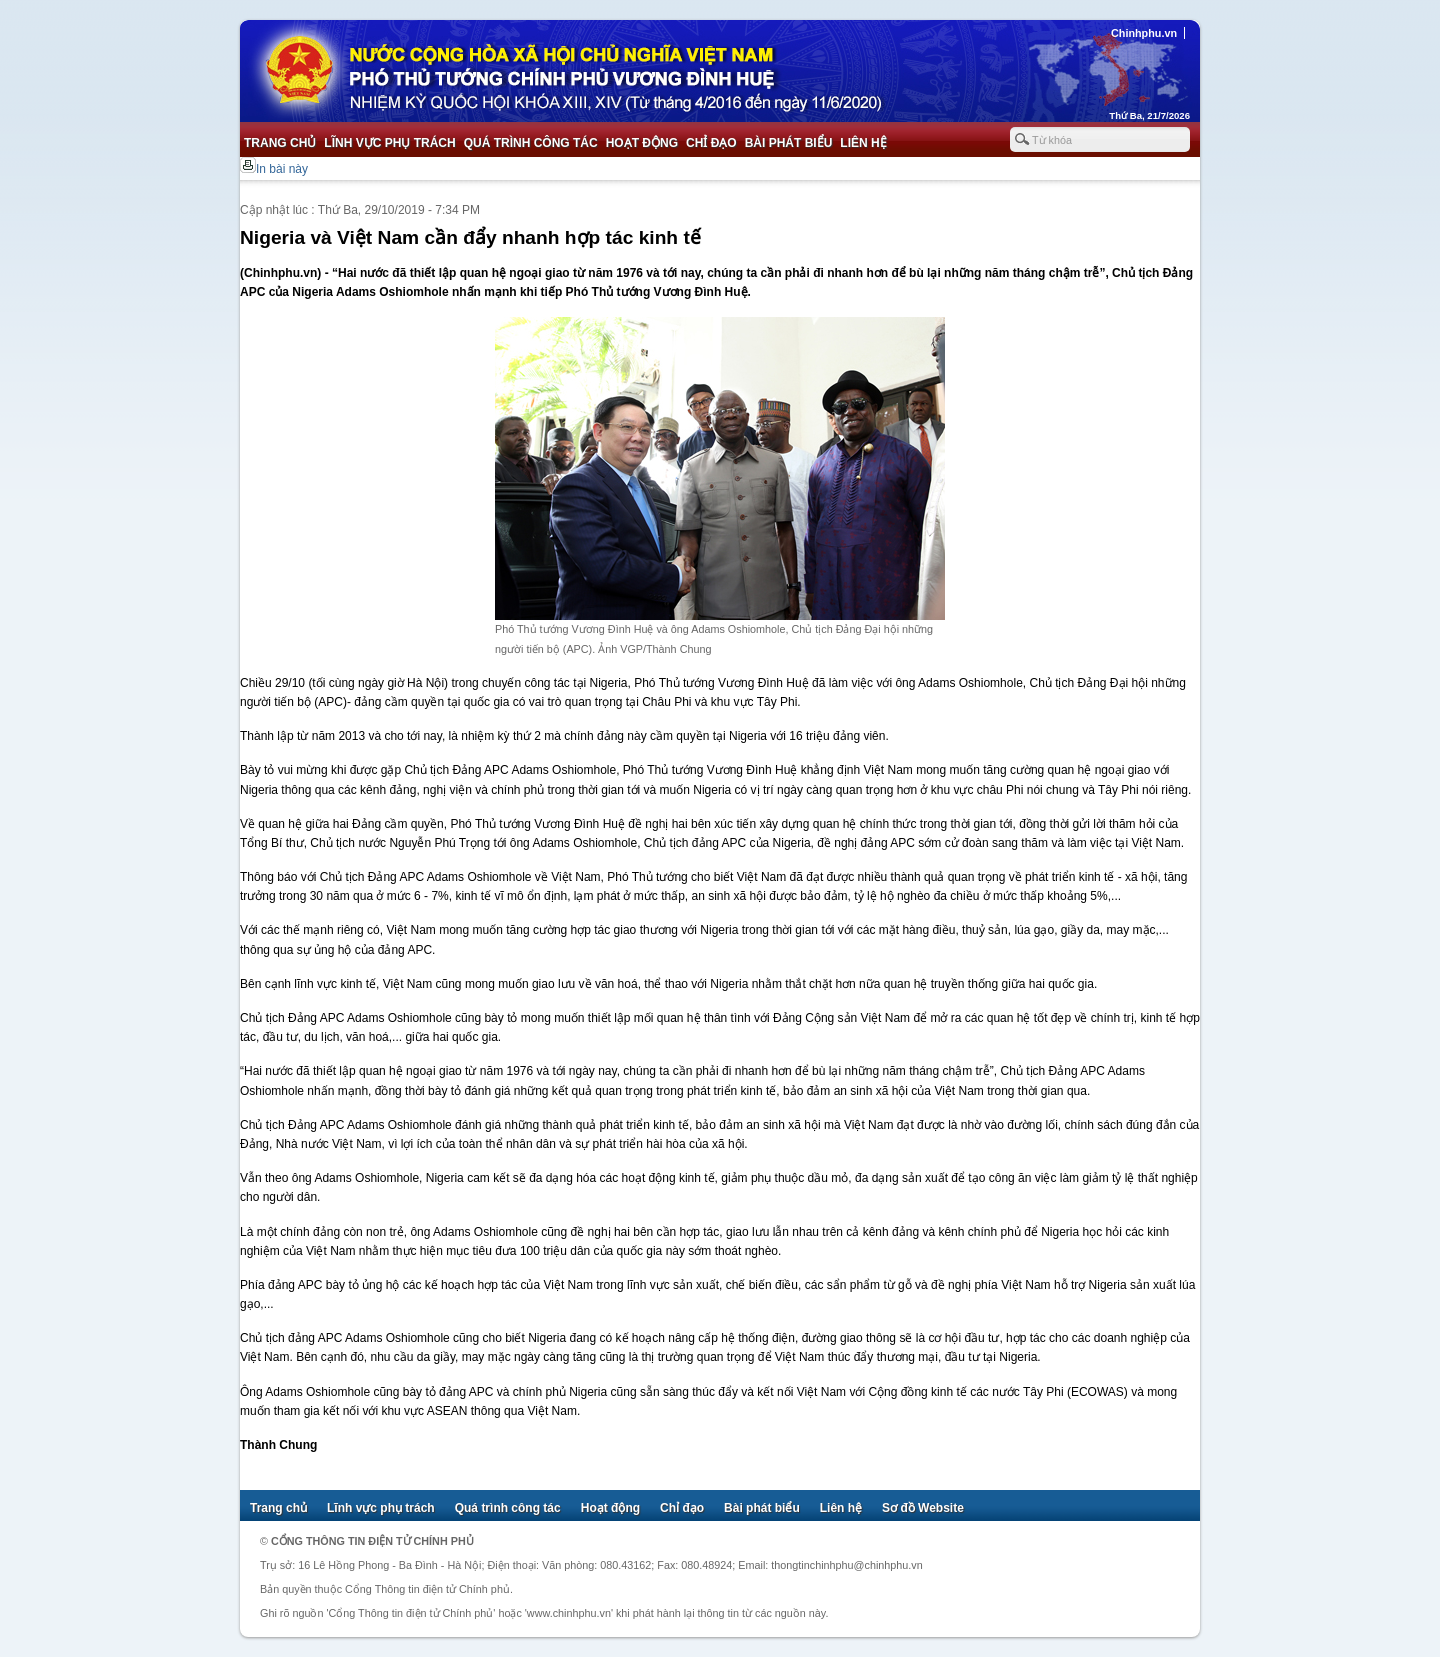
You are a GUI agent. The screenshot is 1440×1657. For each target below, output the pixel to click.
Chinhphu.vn (1144, 33)
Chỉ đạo (711, 143)
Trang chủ (280, 143)
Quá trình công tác (531, 143)
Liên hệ (863, 143)
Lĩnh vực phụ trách (389, 143)
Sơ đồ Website (923, 1508)
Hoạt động (642, 143)
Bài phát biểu (789, 143)
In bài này (282, 169)
